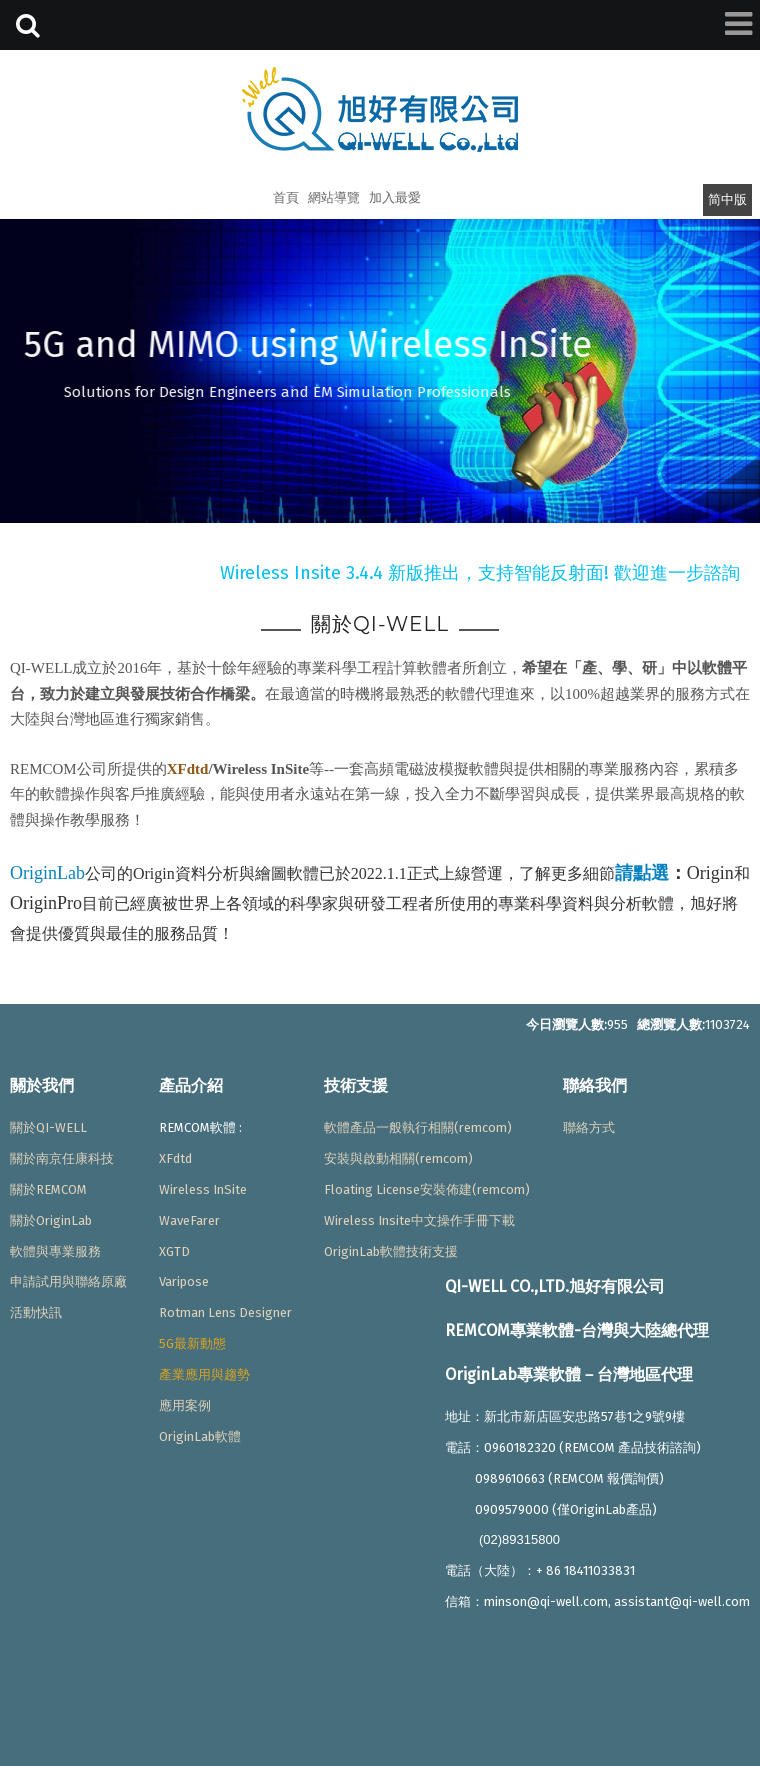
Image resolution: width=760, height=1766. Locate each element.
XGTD (174, 1251)
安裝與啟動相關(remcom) (398, 1158)
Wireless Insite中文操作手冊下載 (419, 1220)
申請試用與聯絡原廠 (68, 1281)
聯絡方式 (589, 1127)
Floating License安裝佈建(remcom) (427, 1189)
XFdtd (188, 769)
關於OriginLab (51, 1220)
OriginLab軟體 (200, 1436)
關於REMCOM (48, 1189)
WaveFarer (189, 1220)
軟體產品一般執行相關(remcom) (418, 1127)
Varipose (184, 1281)
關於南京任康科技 (62, 1158)
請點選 (642, 873)
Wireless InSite (203, 1189)
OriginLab (47, 873)
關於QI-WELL (48, 1127)
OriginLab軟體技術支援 (391, 1251)
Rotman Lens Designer (225, 1312)
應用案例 (185, 1405)
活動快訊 (36, 1312)
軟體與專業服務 (55, 1251)
